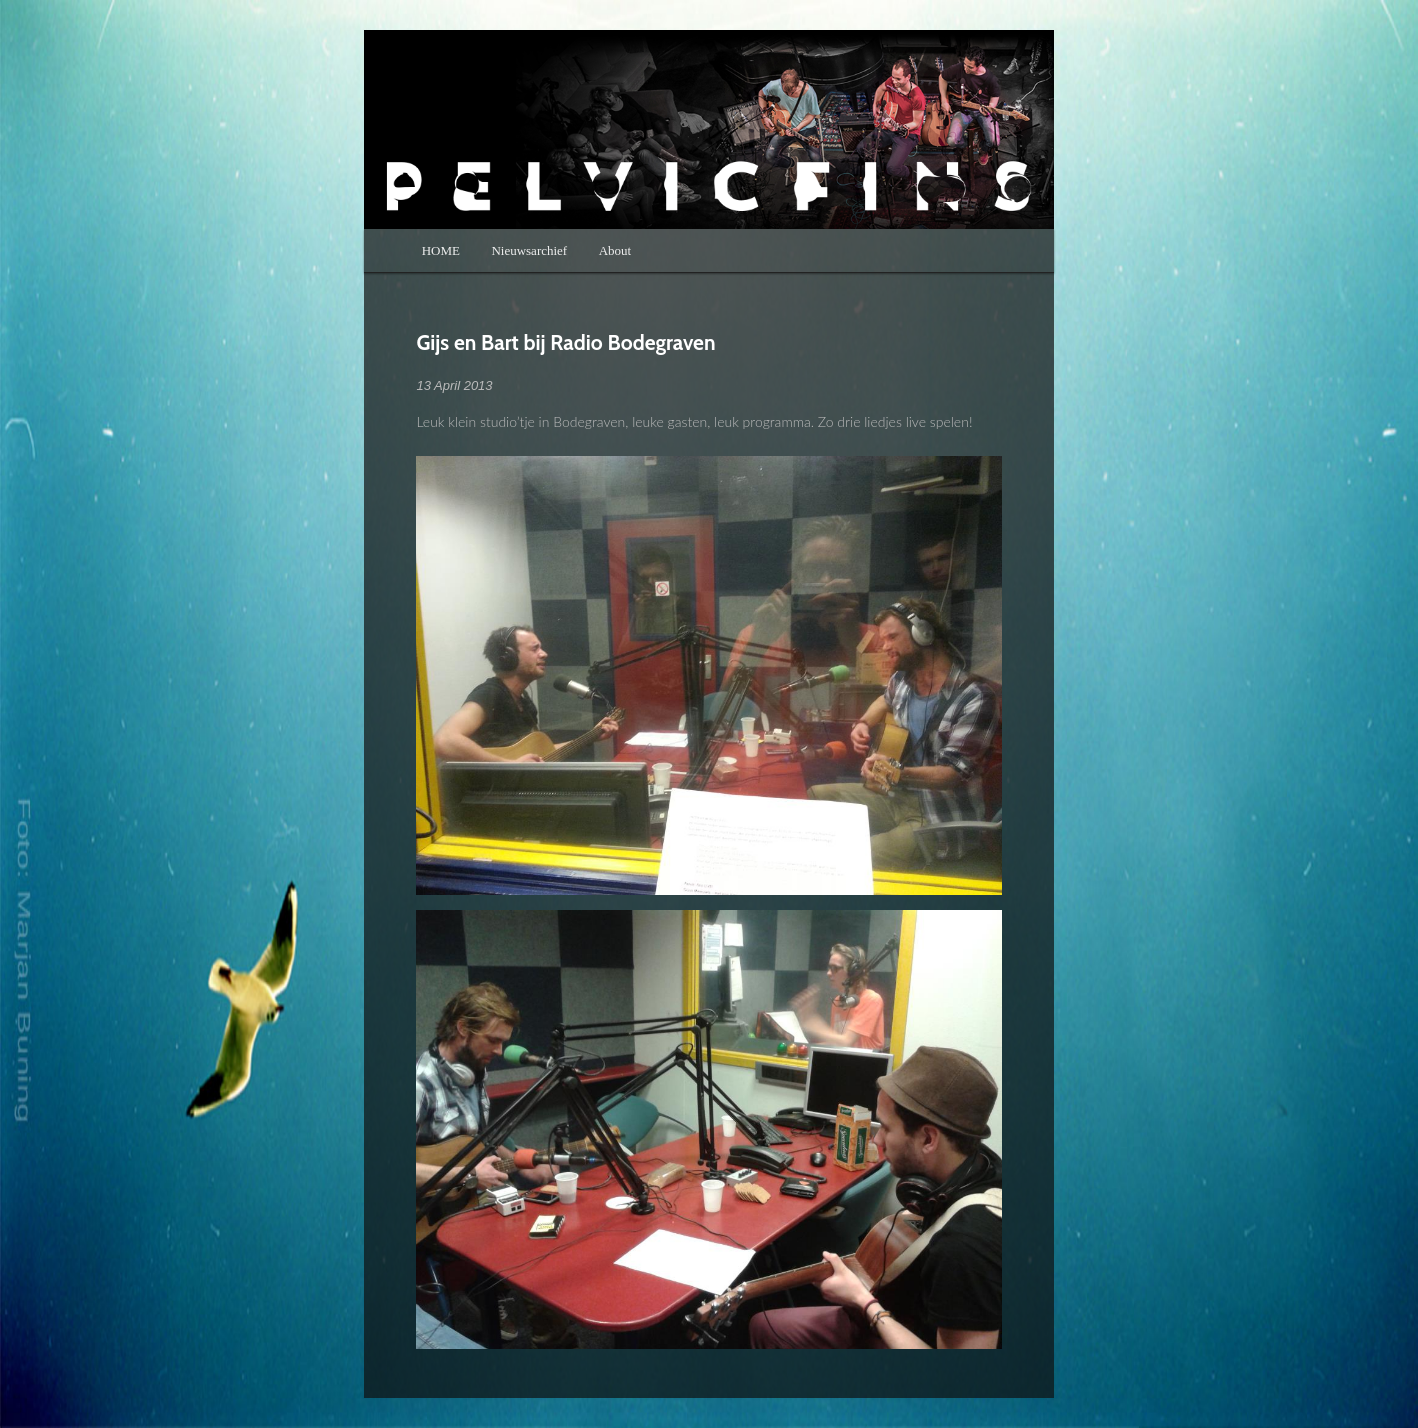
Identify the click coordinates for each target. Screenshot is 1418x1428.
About (615, 250)
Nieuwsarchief (529, 250)
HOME (441, 250)
